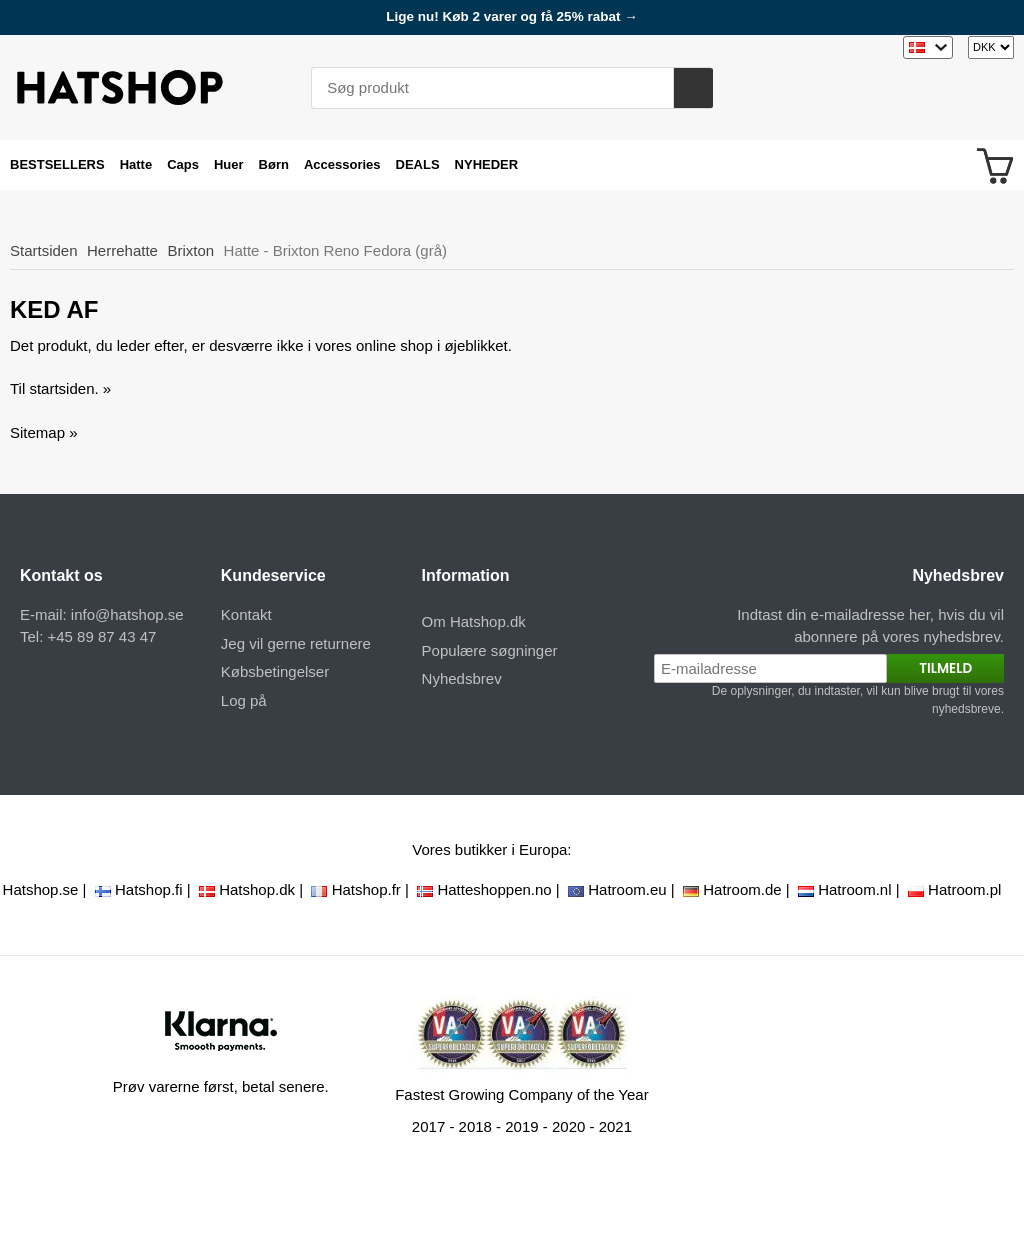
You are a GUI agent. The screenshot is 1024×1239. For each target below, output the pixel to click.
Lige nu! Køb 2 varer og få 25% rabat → (511, 16)
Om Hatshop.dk (474, 621)
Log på (244, 700)
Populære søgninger (490, 650)
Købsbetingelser (275, 671)
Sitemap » (44, 432)
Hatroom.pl (964, 889)
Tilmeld (945, 668)
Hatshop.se (41, 889)
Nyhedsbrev (462, 678)
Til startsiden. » (60, 388)
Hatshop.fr (366, 889)
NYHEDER (487, 164)
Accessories (342, 164)
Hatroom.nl (854, 889)
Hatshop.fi (149, 889)
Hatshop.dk (257, 889)
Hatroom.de (742, 889)
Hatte (136, 164)
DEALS (418, 164)
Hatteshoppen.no (494, 889)
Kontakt (246, 614)
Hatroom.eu (627, 889)
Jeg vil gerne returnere (296, 643)
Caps (183, 164)
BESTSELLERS (57, 164)
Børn (274, 164)
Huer (229, 164)
